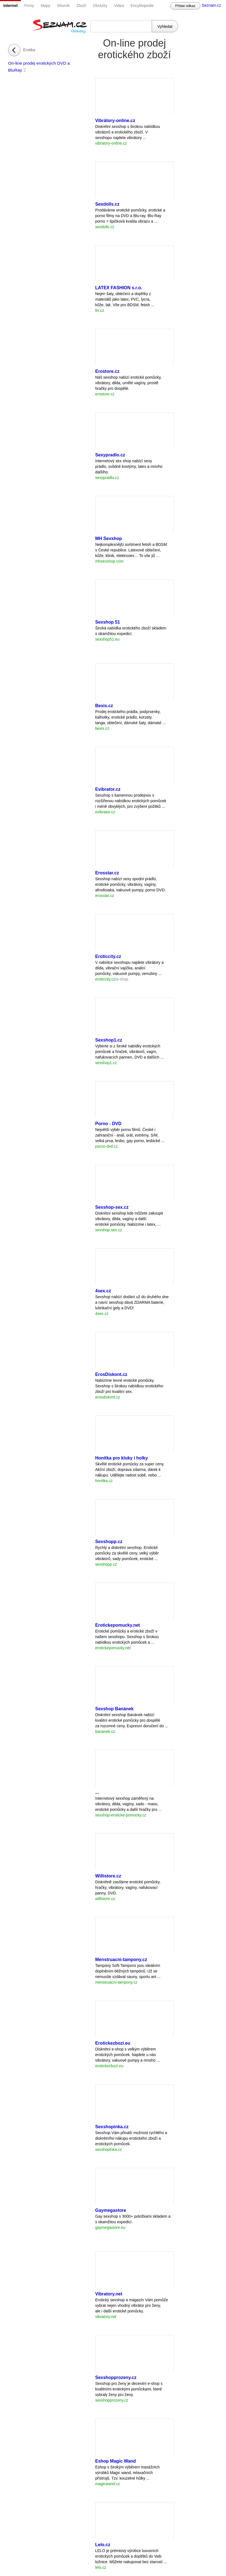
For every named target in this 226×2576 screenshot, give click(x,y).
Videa (119, 5)
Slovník (63, 5)
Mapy (45, 5)
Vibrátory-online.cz (115, 120)
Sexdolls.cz (107, 204)
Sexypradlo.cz (110, 455)
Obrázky (100, 5)
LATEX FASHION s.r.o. (118, 287)
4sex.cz (103, 1290)
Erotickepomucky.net (117, 1625)
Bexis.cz (104, 705)
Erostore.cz (107, 371)
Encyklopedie (142, 5)
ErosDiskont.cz (111, 1374)
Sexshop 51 (107, 622)
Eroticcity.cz (108, 956)
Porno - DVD (108, 1123)
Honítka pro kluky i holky (121, 1458)
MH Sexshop (108, 538)
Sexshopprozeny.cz (115, 2377)
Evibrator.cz (108, 789)
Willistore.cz (108, 1876)
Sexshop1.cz (108, 1040)
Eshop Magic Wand (115, 2461)
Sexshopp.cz (108, 1541)
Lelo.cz (102, 2544)
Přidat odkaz (185, 6)
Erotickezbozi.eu (112, 2043)
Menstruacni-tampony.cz (121, 1959)
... (97, 1792)
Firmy (29, 5)
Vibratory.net (108, 2294)
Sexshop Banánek (114, 1708)
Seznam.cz (211, 5)
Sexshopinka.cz (112, 2126)
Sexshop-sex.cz (112, 1207)
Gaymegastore (110, 2210)
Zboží (81, 5)
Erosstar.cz (107, 872)
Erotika (29, 50)
